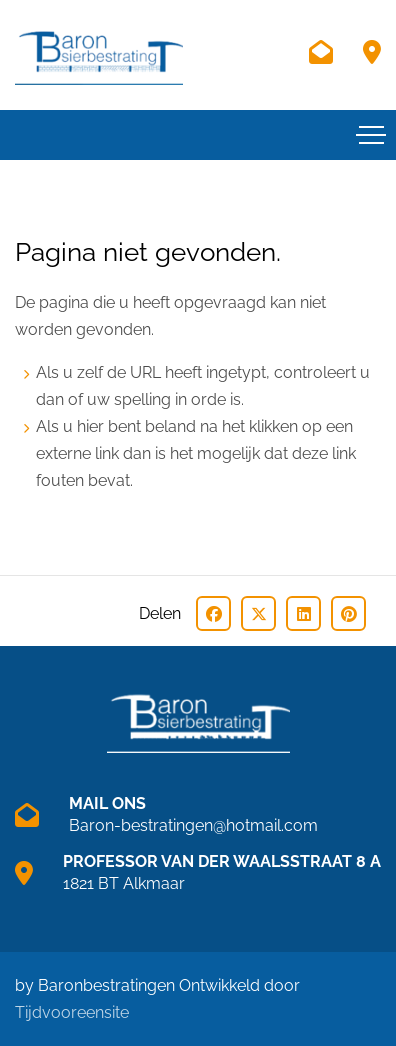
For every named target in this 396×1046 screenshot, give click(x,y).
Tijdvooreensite (72, 1012)
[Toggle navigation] (371, 135)
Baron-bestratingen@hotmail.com (193, 825)
